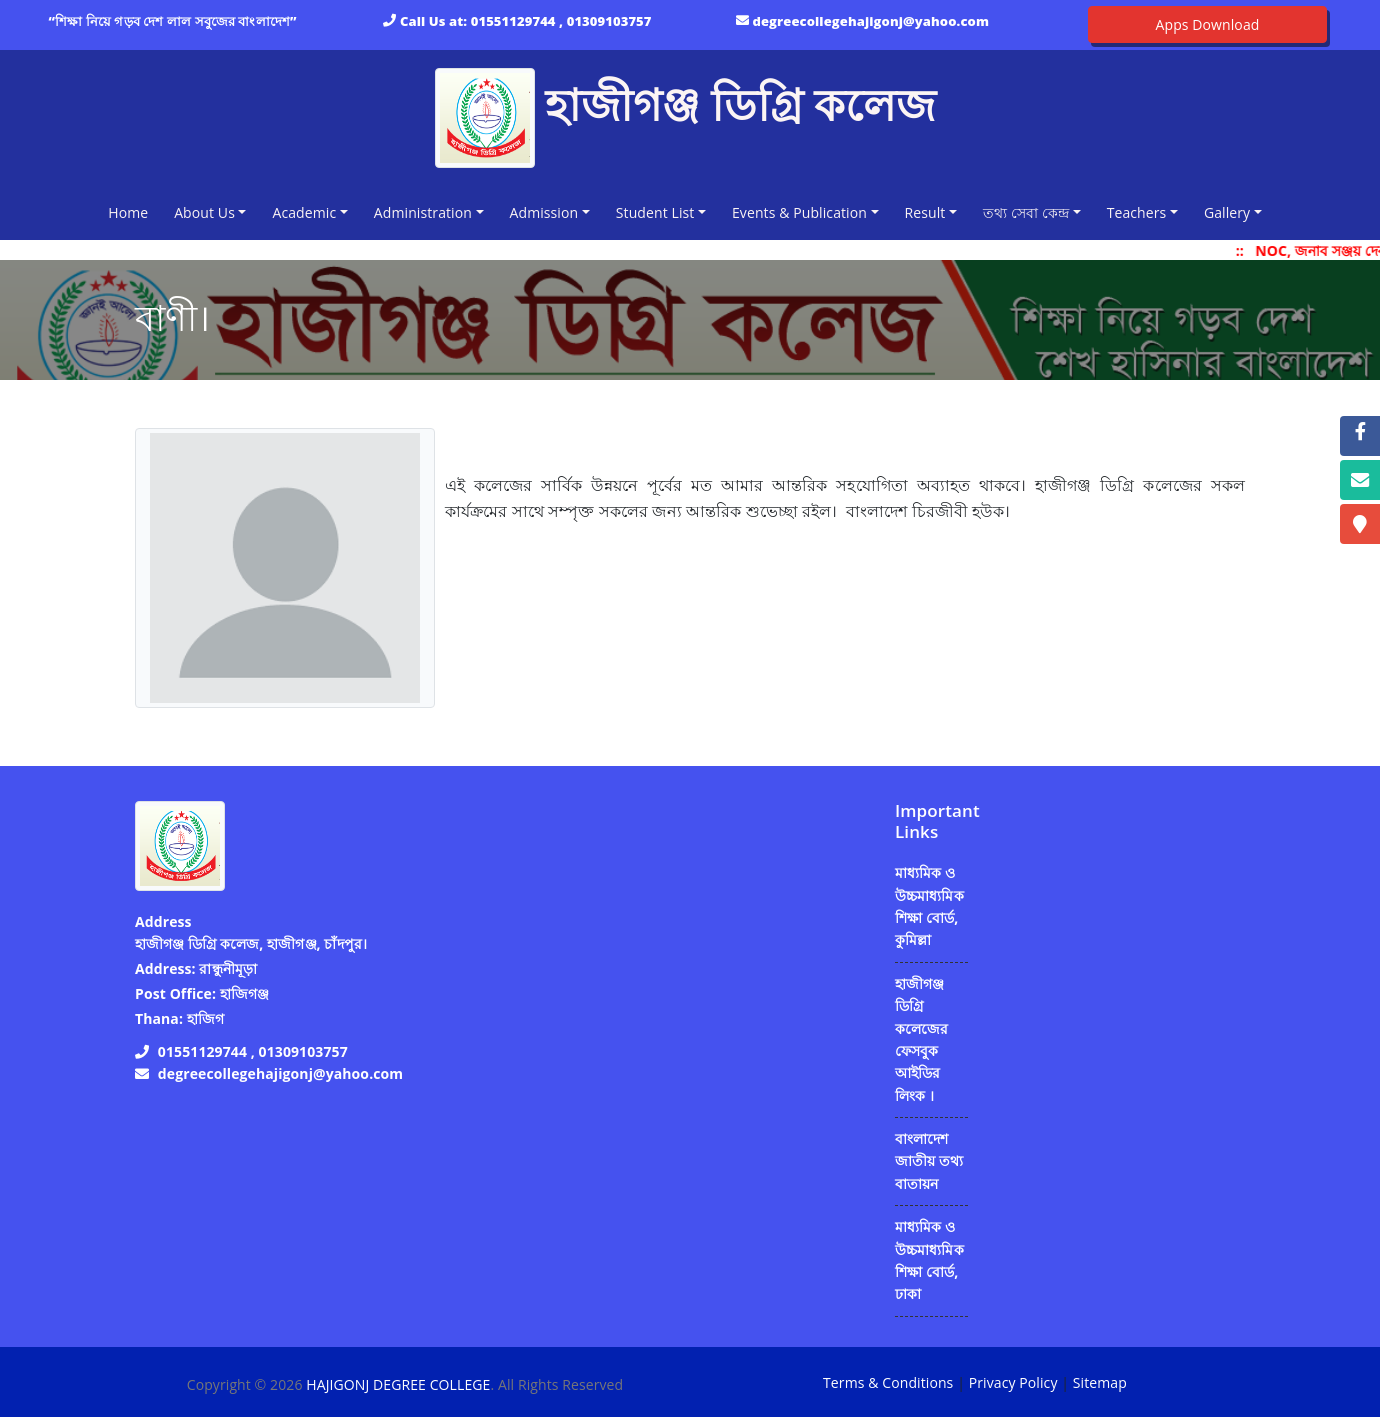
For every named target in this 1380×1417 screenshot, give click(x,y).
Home (132, 211)
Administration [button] (423, 212)
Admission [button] (544, 212)
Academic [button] (304, 212)
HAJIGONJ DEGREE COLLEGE (398, 1384)
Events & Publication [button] (799, 212)
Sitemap (1100, 1382)
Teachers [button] (1137, 212)
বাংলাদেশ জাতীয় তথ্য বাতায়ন (929, 1161)
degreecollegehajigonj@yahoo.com (871, 21)
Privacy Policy (1013, 1382)
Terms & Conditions (888, 1382)
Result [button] (925, 212)
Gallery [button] (1227, 212)
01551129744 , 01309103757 (561, 21)
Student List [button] (655, 212)
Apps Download (1208, 24)
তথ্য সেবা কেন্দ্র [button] (1026, 212)
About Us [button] (204, 212)
